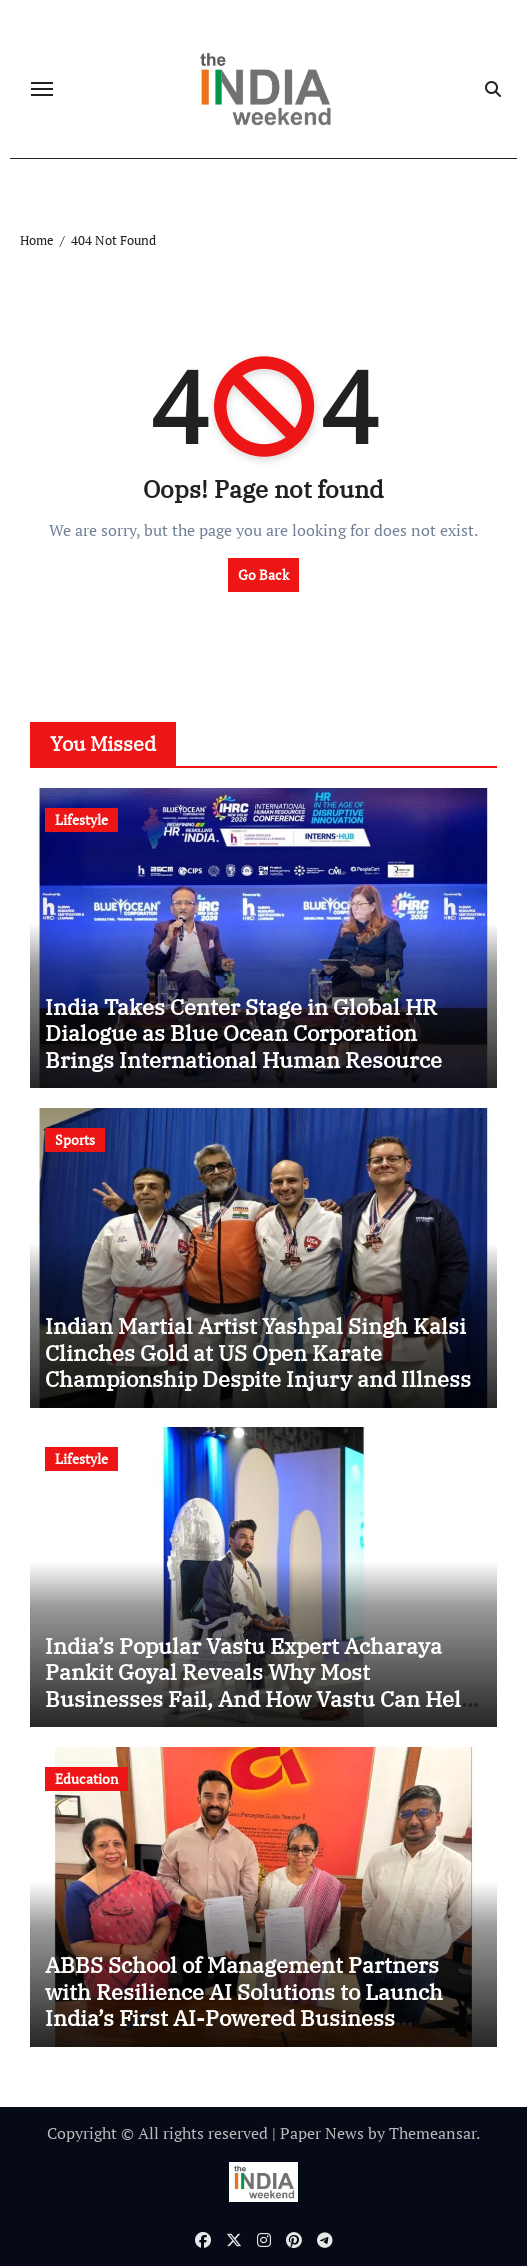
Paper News (322, 2133)
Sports (75, 1139)
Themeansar (432, 2133)
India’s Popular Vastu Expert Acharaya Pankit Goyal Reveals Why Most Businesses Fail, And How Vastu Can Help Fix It (259, 1685)
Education (86, 1778)
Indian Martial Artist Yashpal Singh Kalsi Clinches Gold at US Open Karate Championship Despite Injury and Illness (258, 1352)
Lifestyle (81, 819)
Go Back (263, 574)
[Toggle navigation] (42, 89)
